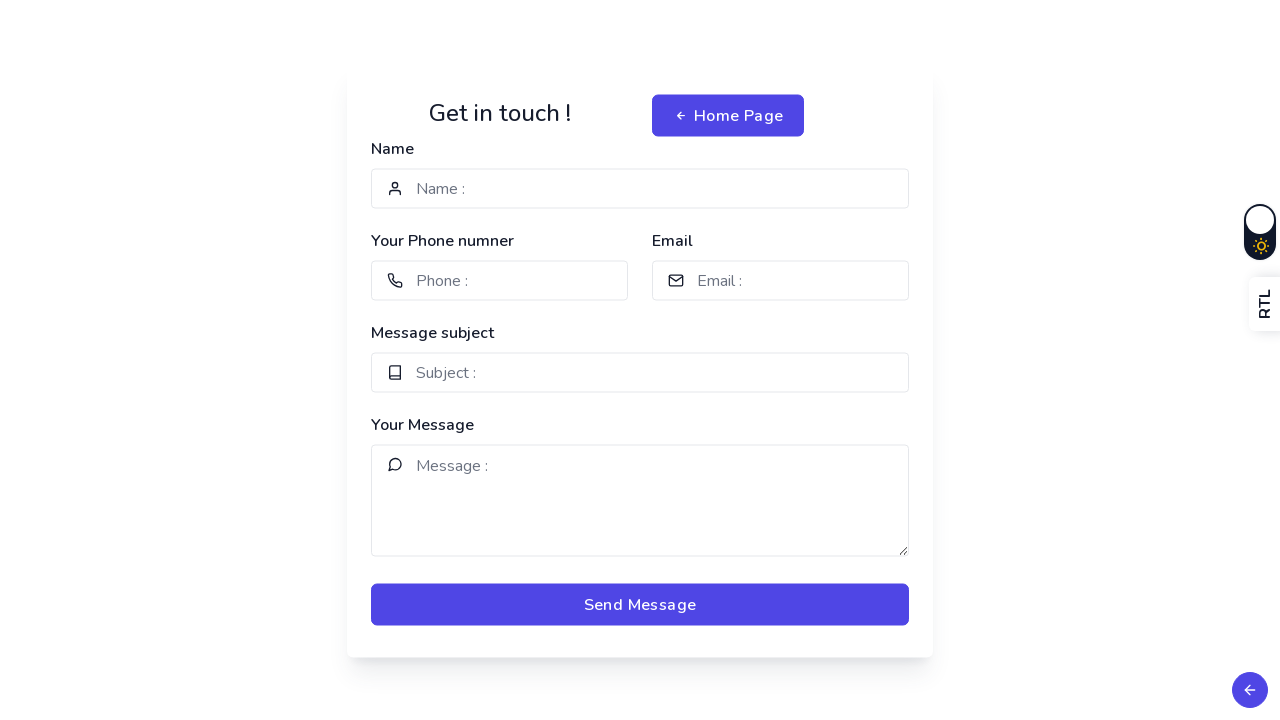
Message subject (432, 333)
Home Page (728, 116)
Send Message (640, 605)
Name (392, 149)
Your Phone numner (442, 241)
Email (672, 241)
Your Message (422, 425)
